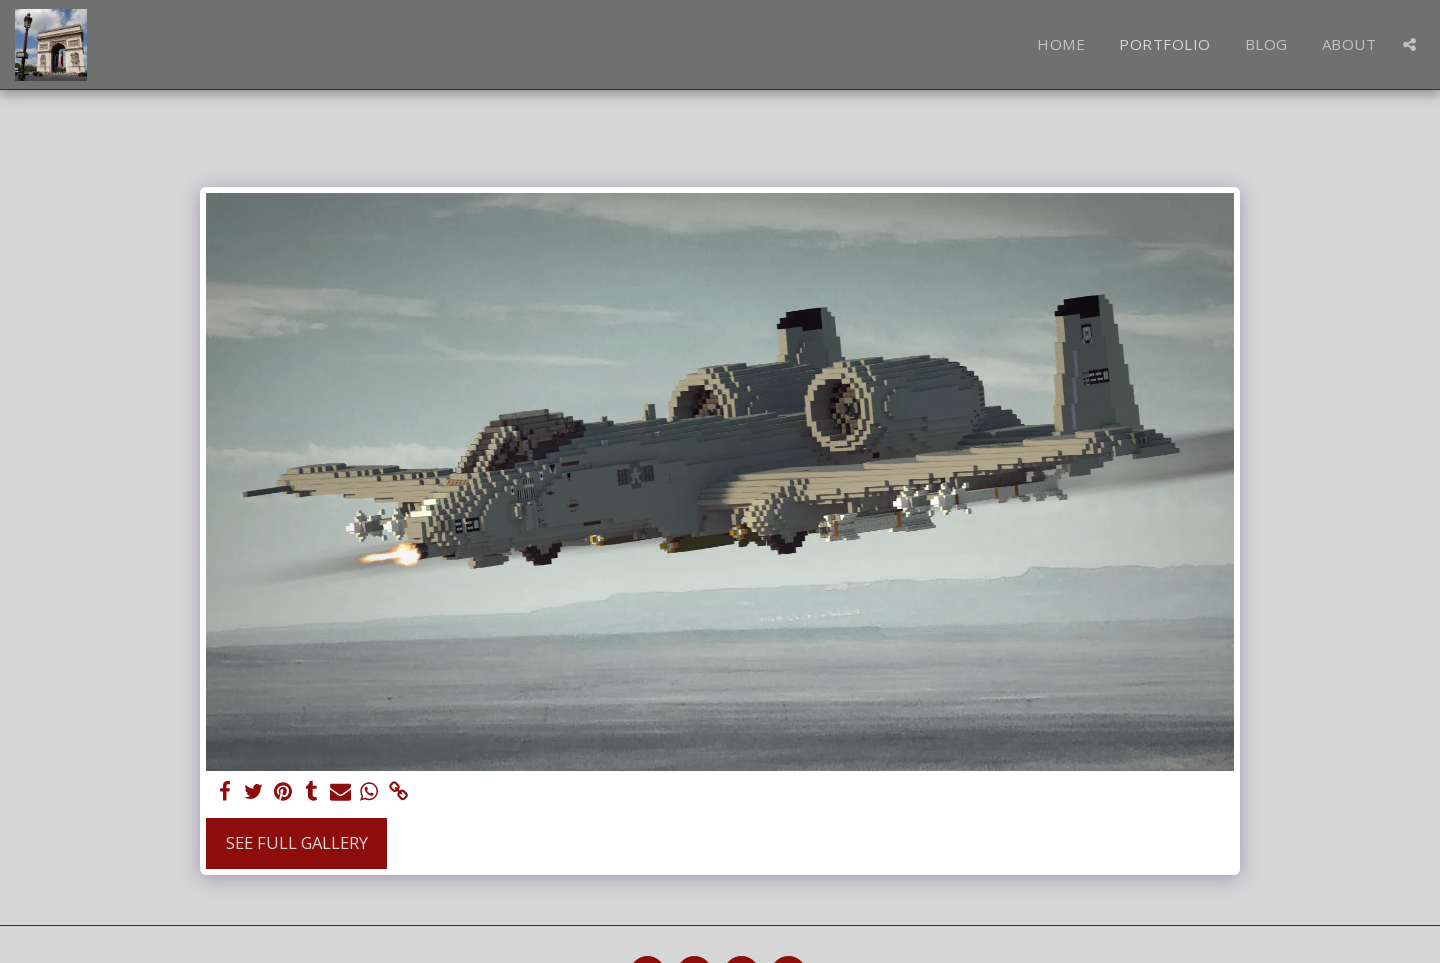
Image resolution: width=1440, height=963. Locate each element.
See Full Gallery (297, 842)
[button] (1409, 44)
